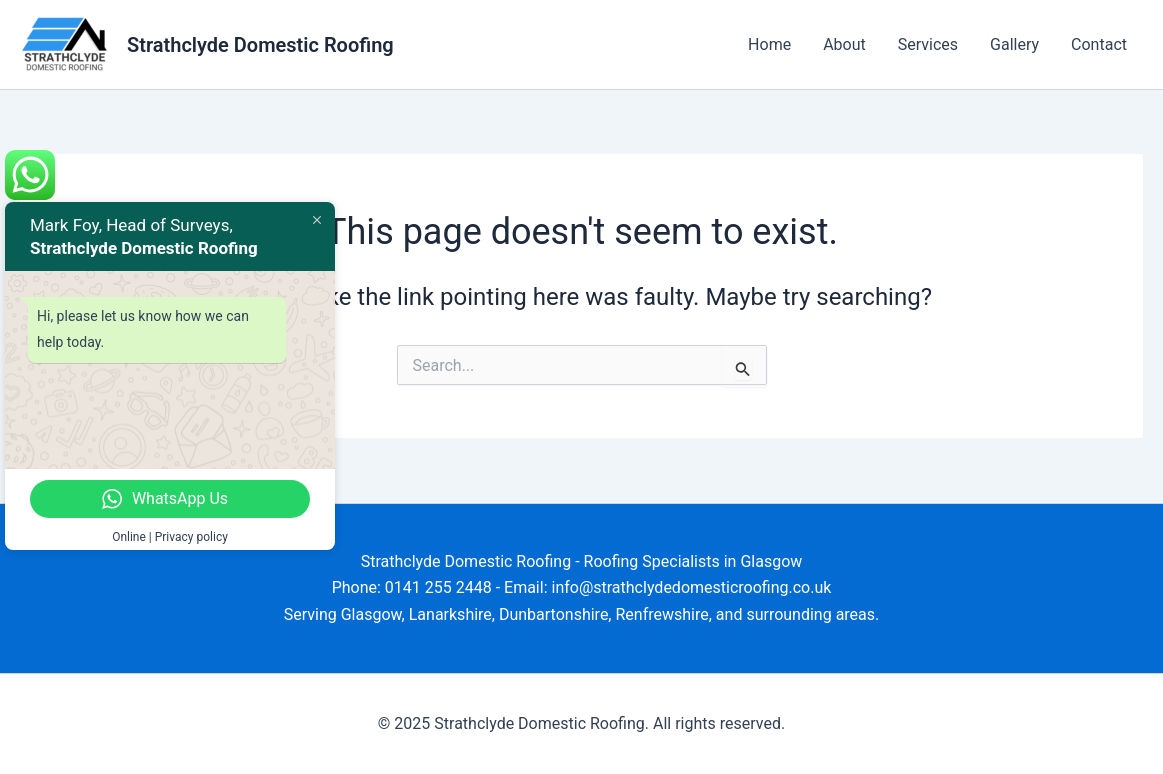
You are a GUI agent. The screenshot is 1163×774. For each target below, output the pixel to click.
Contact (1099, 44)
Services (928, 44)
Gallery (1014, 44)
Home (769, 44)
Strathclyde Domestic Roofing (260, 45)
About (844, 44)
